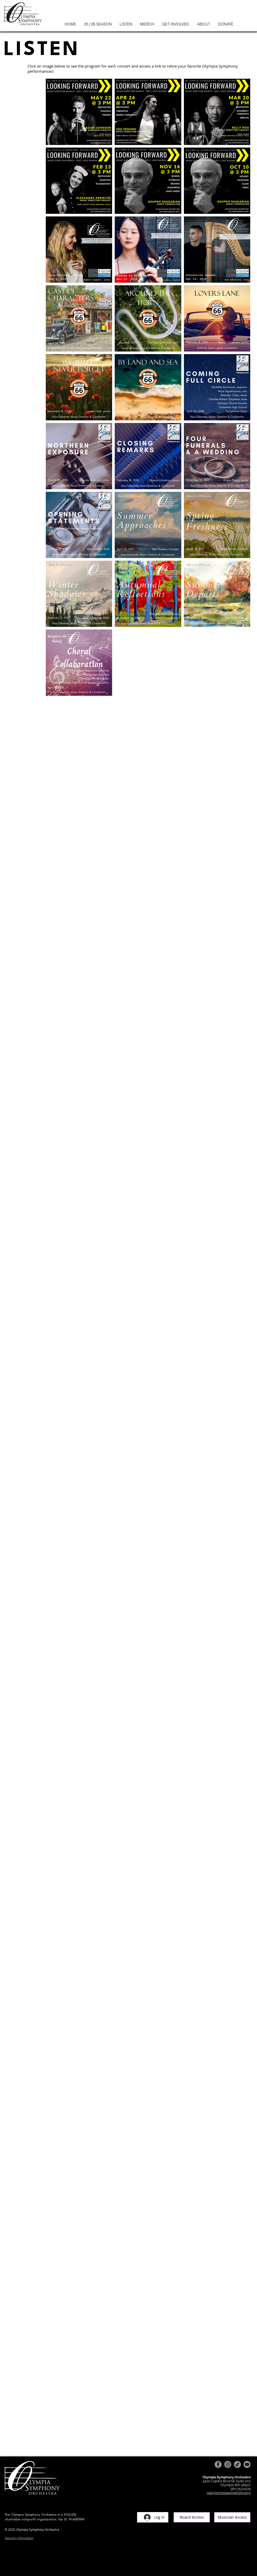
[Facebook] (218, 2464)
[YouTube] (246, 2464)
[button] (98, 24)
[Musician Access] (232, 2517)
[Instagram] (227, 2464)
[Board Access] (192, 2517)
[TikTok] (237, 2464)
